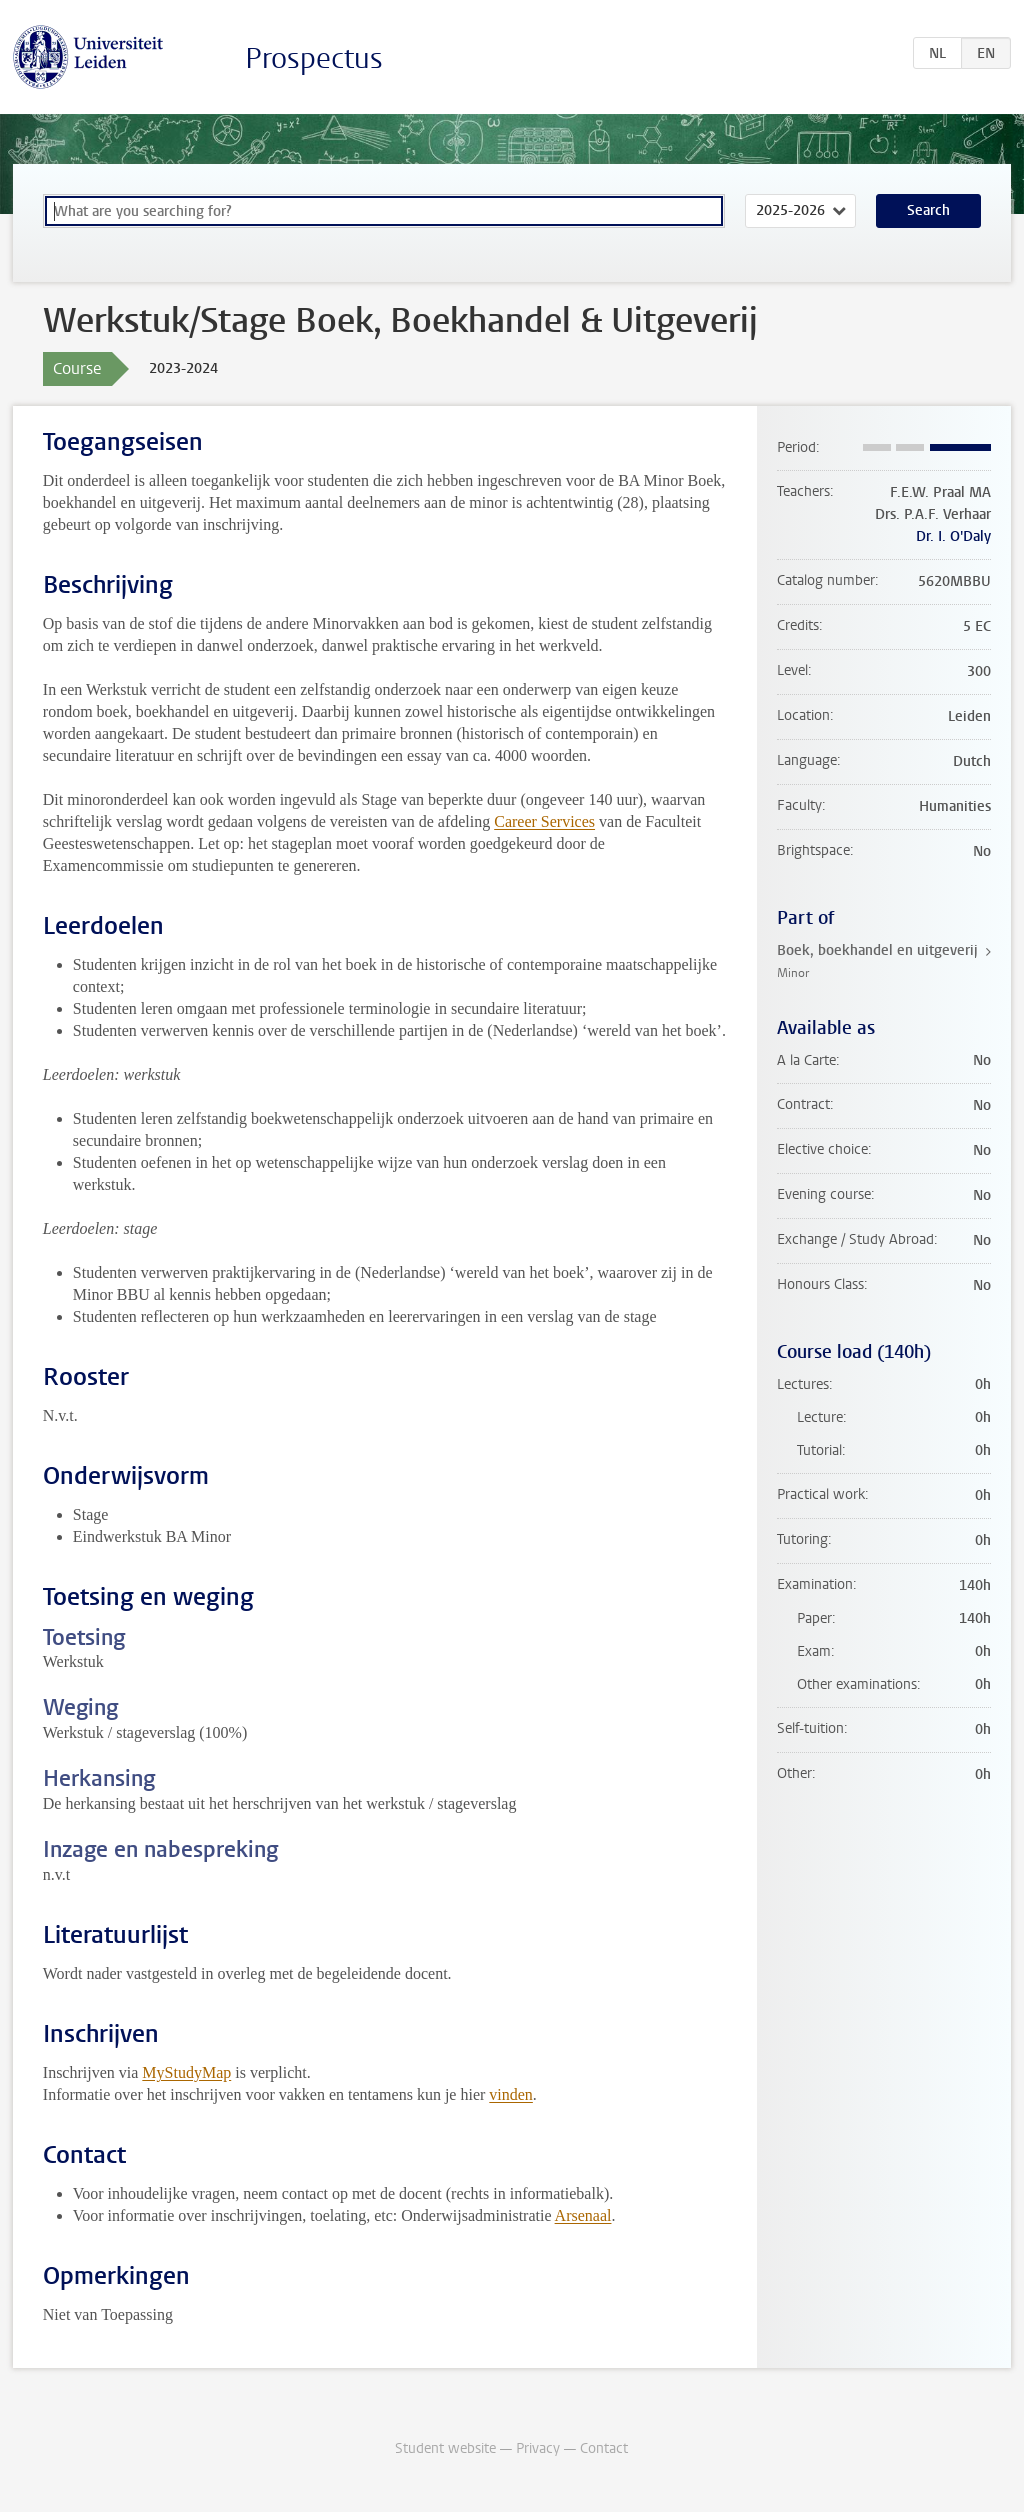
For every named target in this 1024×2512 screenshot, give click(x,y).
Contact (604, 2448)
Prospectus (314, 58)
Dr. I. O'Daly (953, 536)
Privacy (538, 2448)
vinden (511, 2094)
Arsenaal (583, 2215)
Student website (445, 2448)
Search (928, 210)
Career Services (544, 821)
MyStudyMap (186, 2072)
